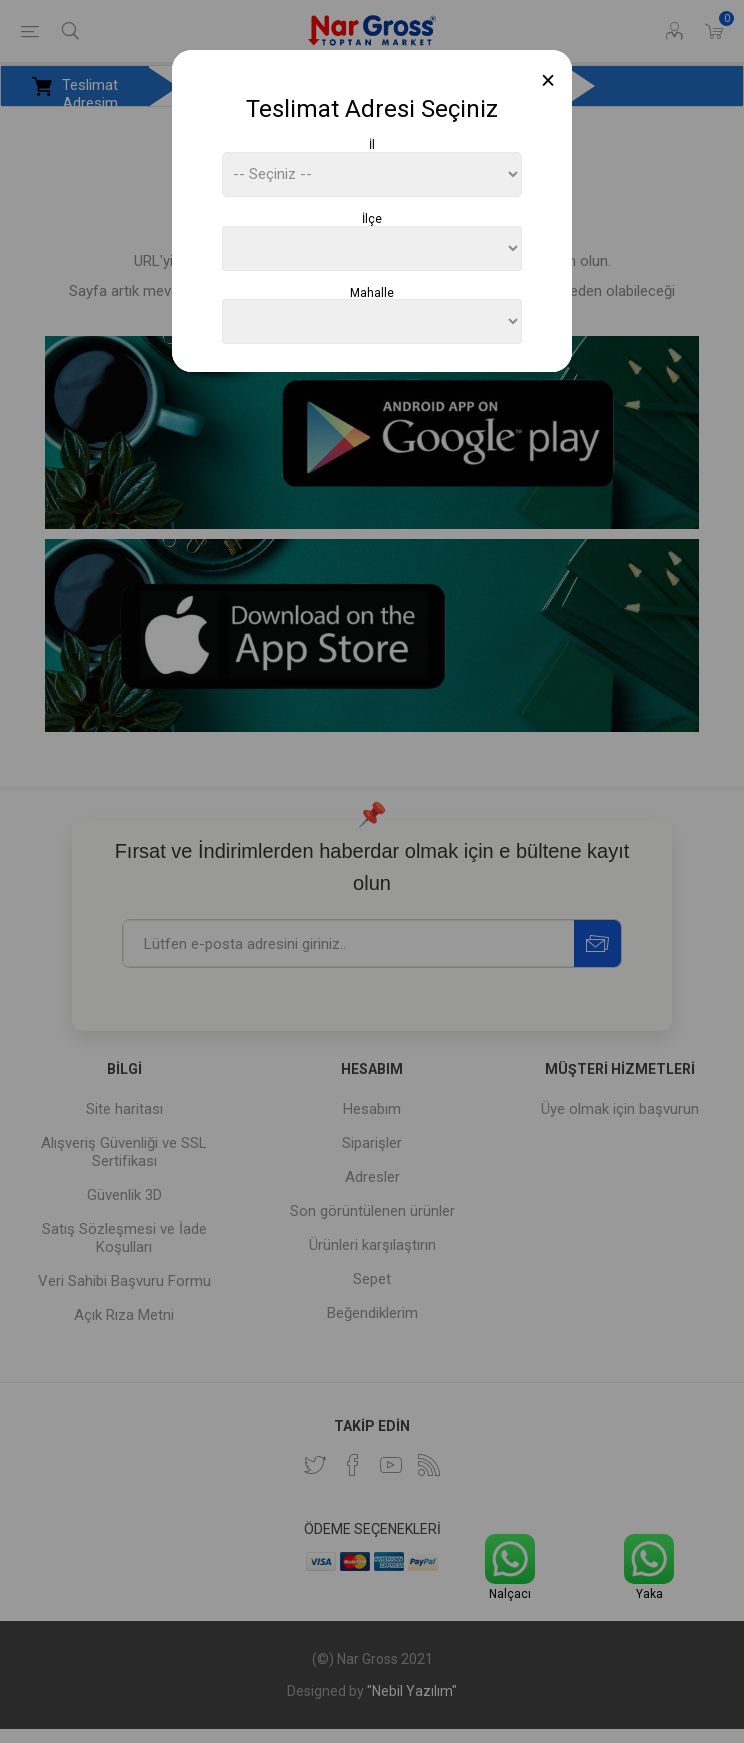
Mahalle (372, 292)
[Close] (548, 80)
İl (372, 145)
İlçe (372, 219)
